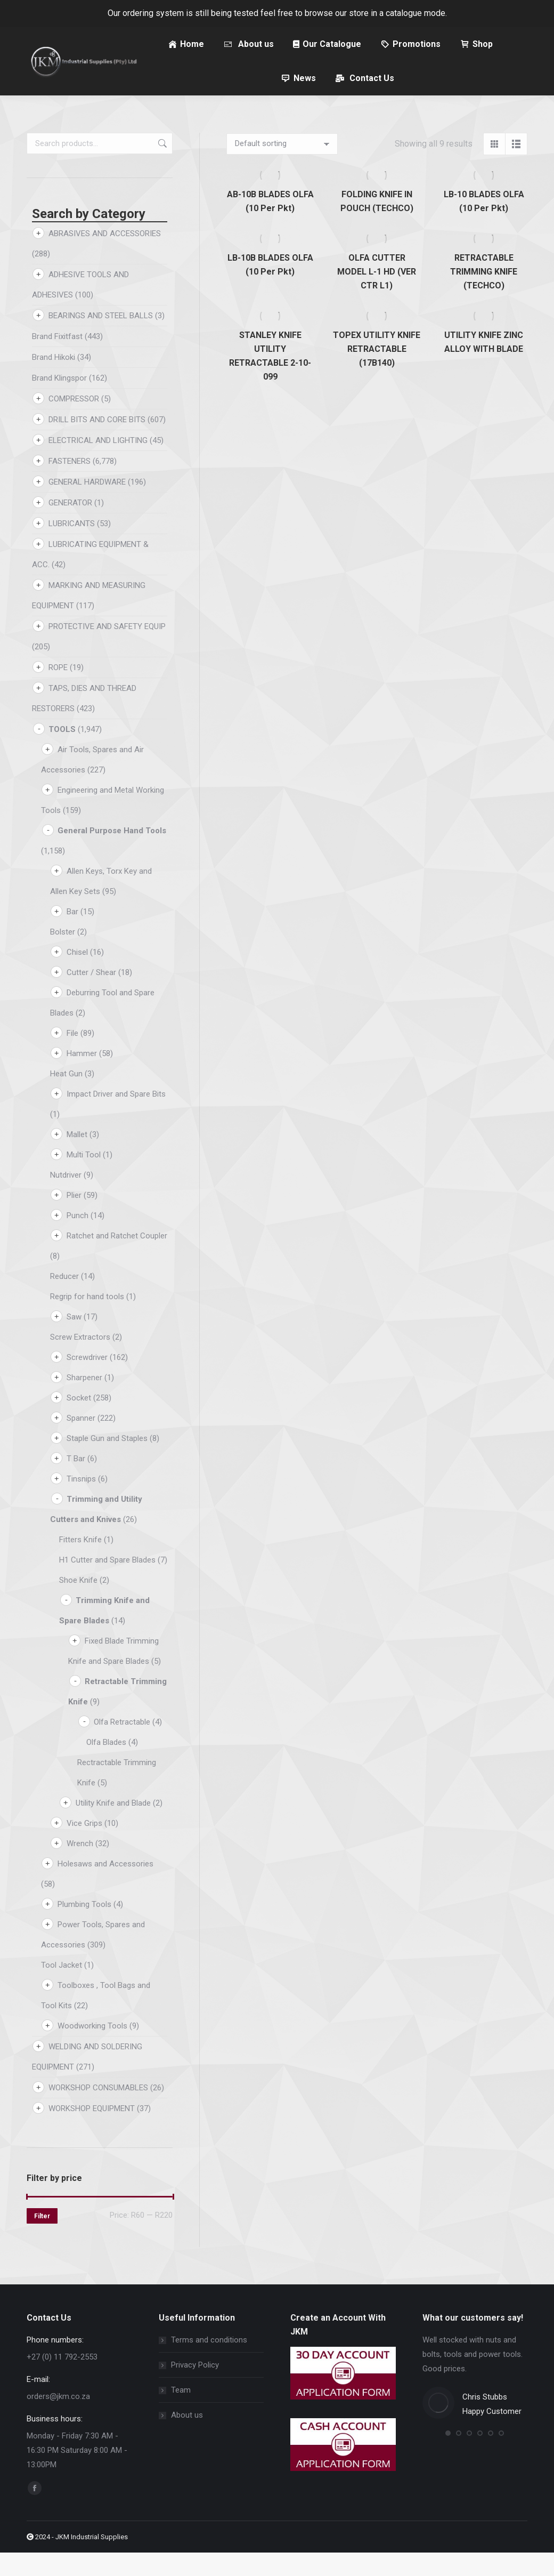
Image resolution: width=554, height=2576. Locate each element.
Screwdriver (87, 1381)
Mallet (77, 1158)
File (72, 1056)
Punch (77, 1239)
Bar (72, 935)
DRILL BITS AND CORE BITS (96, 443)
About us (187, 2438)
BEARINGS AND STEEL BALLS (100, 339)
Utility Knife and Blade (113, 1826)
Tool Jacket (61, 1988)
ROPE (58, 691)
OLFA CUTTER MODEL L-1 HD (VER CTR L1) (377, 295)
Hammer (82, 1077)
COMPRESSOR (73, 422)
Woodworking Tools (92, 2049)
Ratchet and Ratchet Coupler (117, 1259)
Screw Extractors (80, 1360)
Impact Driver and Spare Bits (116, 1117)
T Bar (76, 1482)
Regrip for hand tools (87, 1320)
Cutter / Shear (91, 996)
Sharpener (84, 1401)
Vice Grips (84, 1846)
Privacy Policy (195, 2388)
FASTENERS (69, 484)
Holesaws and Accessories (105, 1887)
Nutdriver (66, 1198)
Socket (79, 1421)
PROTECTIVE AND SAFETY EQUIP (107, 650)
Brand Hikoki (53, 380)
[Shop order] (282, 167)
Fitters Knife (80, 1563)
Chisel (77, 975)
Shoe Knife (78, 1603)
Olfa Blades (106, 1765)
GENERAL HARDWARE (87, 505)
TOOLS (62, 753)
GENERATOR (70, 526)
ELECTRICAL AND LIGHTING (98, 464)
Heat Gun (66, 1097)
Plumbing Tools (84, 1928)
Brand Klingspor (59, 401)
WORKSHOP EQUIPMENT (91, 2132)
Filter (42, 2239)
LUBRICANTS (71, 547)
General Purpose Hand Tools (112, 854)
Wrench (80, 1867)
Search (161, 167)
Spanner (81, 1441)
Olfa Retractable (122, 1745)
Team (181, 2413)
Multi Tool (84, 1178)
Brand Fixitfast (57, 360)
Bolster (62, 955)
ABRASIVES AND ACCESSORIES (104, 257)
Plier (74, 1218)
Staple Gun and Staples (107, 1462)
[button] (448, 2456)
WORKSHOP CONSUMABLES (98, 2111)
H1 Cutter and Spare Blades (107, 1583)
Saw (74, 1340)
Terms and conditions (209, 2363)
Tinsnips (81, 1502)
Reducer (64, 1300)
